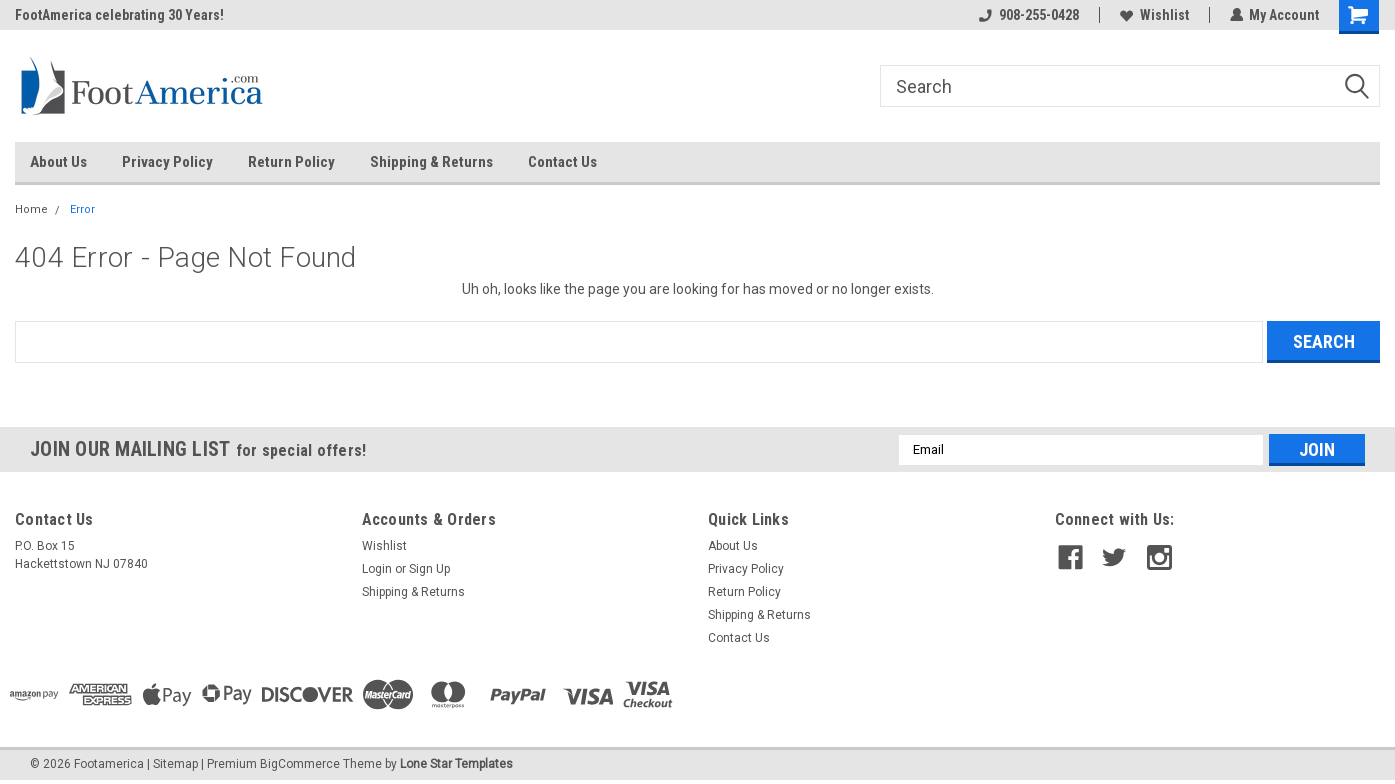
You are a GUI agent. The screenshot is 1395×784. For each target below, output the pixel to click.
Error (82, 209)
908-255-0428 (1028, 15)
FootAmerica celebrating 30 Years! (119, 15)
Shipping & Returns (431, 162)
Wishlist (1153, 15)
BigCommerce (300, 764)
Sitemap (175, 764)
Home (31, 209)
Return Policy (291, 162)
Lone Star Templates (456, 764)
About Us (58, 162)
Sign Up (429, 569)
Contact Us (562, 162)
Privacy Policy (167, 162)
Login (377, 569)
